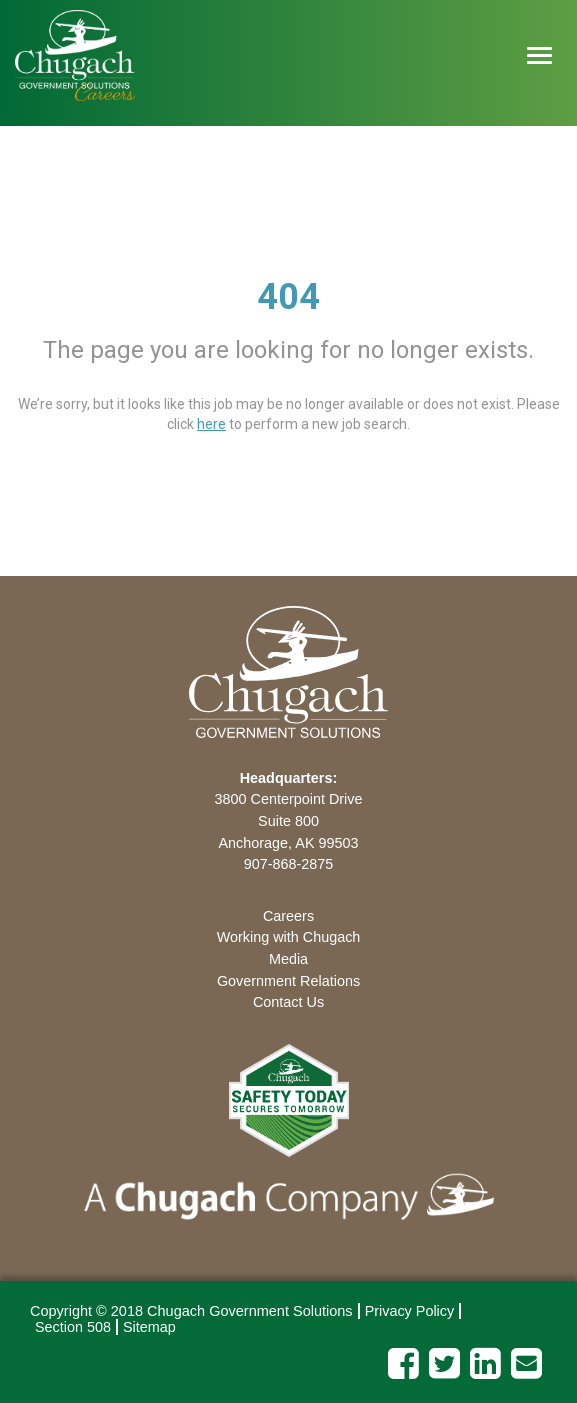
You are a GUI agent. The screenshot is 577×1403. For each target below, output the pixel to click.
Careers (288, 916)
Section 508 (73, 1327)
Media (288, 959)
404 (288, 297)
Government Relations (288, 981)
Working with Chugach (289, 937)
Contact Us (288, 1002)
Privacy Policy (410, 1311)
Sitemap (149, 1327)
